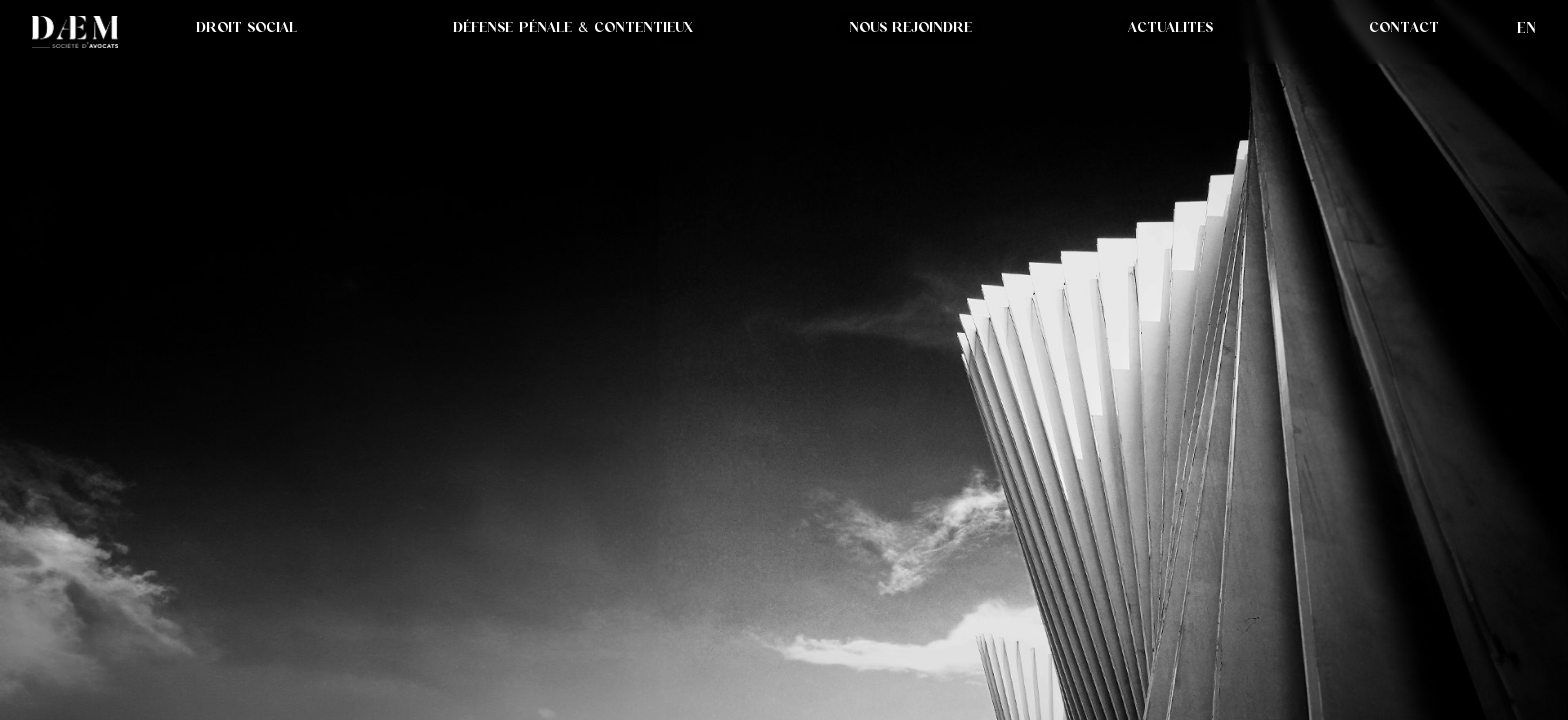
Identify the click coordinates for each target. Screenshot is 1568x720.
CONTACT (1404, 27)
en (1526, 27)
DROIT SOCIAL (246, 27)
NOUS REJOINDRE (910, 27)
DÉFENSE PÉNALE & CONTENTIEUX (573, 27)
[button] (1170, 27)
